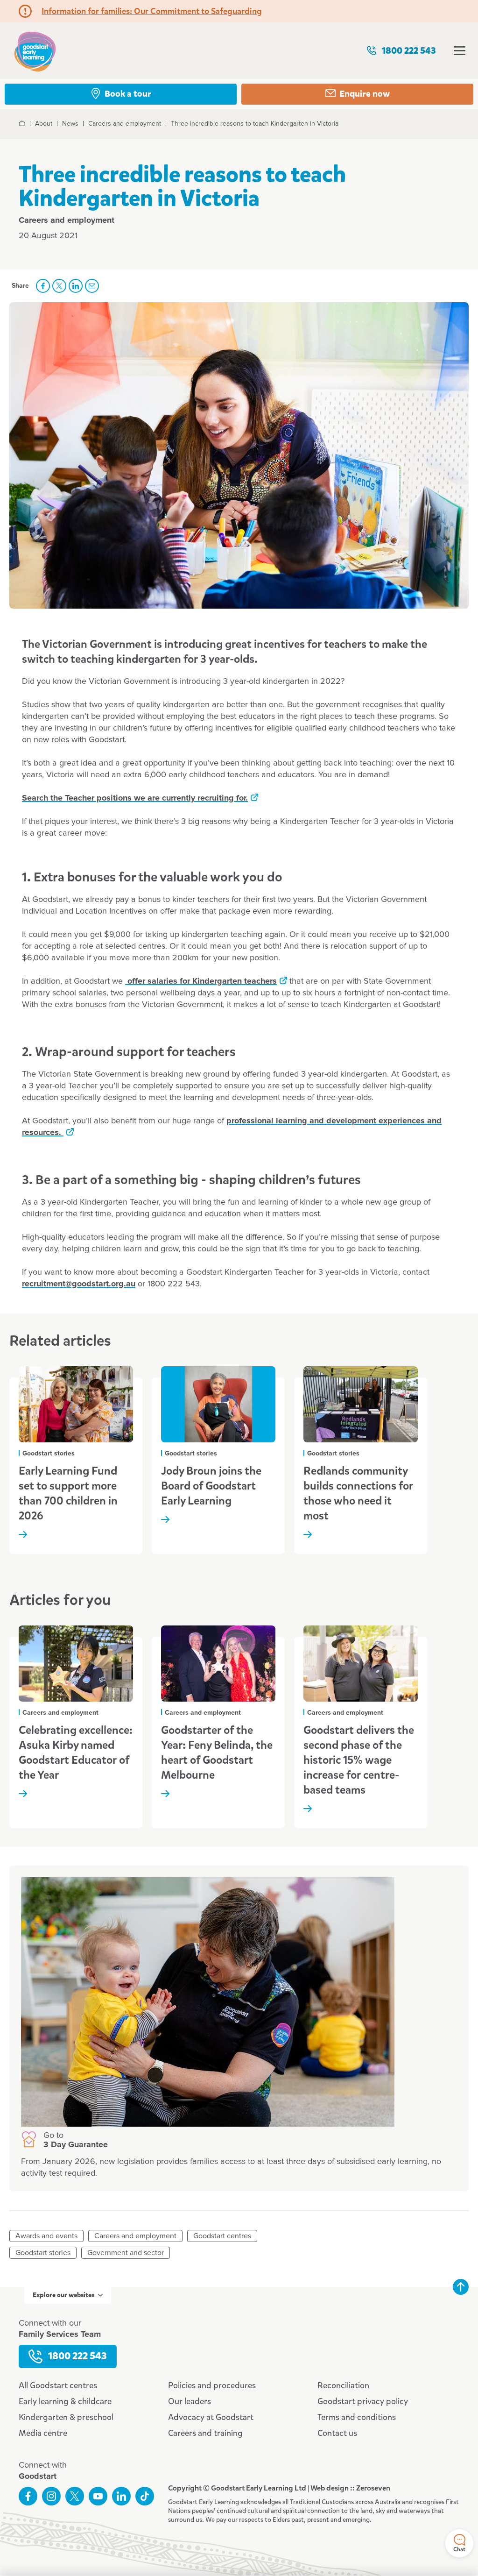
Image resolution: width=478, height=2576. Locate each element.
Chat (459, 2543)
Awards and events (46, 2236)
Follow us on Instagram (51, 2496)
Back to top (460, 2287)
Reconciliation (343, 2385)
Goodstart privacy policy (362, 2401)
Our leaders (189, 2401)
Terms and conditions (356, 2417)
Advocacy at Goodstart (210, 2417)
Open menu (459, 51)
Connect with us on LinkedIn (121, 2496)
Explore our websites (68, 2295)
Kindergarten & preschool (66, 2417)
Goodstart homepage (35, 50)
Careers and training (205, 2433)
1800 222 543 (401, 50)
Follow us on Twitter (74, 2496)
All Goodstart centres (58, 2385)
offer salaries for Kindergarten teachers (201, 981)
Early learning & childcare (65, 2401)
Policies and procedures (212, 2385)
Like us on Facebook (28, 2496)
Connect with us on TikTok (144, 2496)
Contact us (337, 2433)
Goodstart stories (42, 2253)
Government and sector (125, 2253)
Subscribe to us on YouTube (98, 2496)
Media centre (43, 2433)
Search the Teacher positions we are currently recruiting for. (135, 798)
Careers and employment (135, 2236)
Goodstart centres (222, 2236)
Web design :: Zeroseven (350, 2488)
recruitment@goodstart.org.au (78, 1284)
